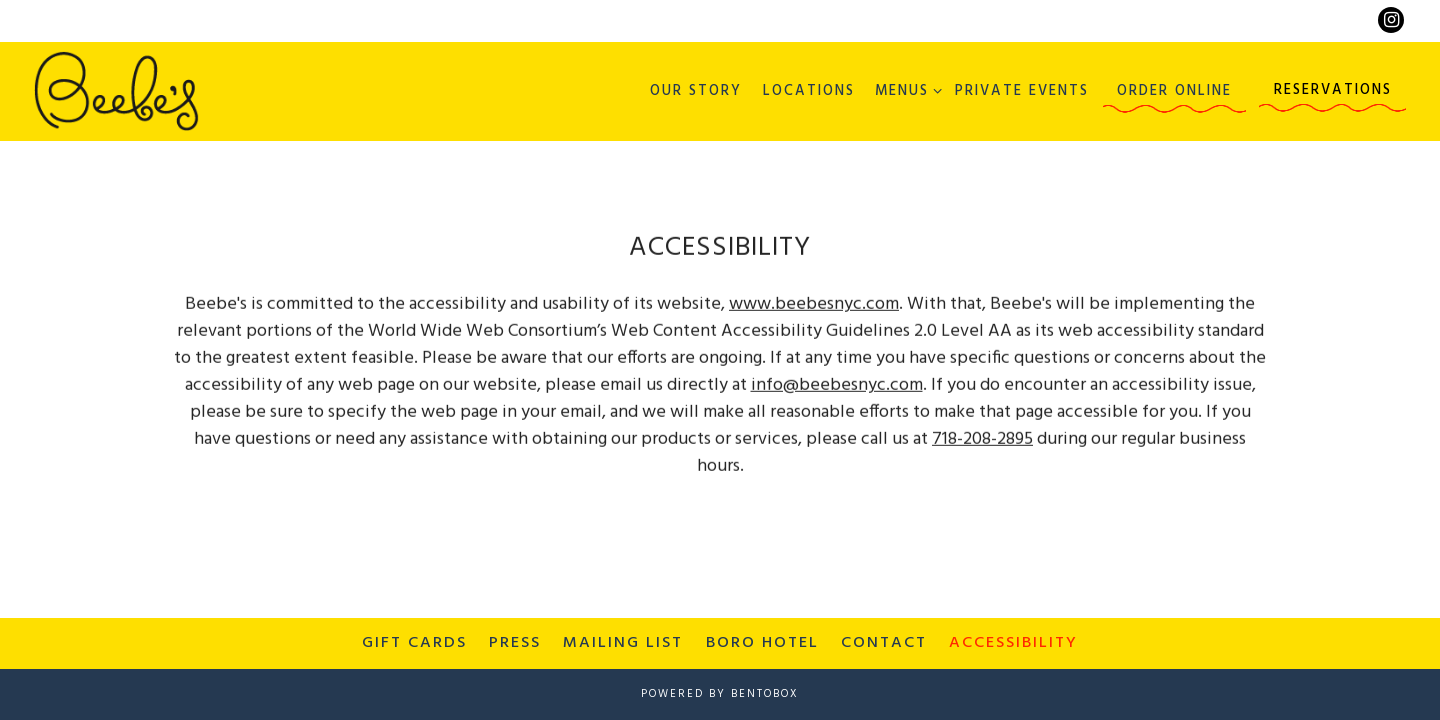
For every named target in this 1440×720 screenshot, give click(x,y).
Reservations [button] (1333, 90)
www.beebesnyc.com (814, 305)
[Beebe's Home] (116, 91)
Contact (884, 643)
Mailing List (623, 643)
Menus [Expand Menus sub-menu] (905, 91)
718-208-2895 (982, 440)
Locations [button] (809, 91)
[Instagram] (1391, 20)
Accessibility (1013, 643)
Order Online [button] (1174, 91)
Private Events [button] (1022, 91)
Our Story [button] (696, 91)
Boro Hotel (762, 643)
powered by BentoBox (720, 694)
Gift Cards (414, 643)
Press (515, 643)
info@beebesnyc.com (837, 386)
